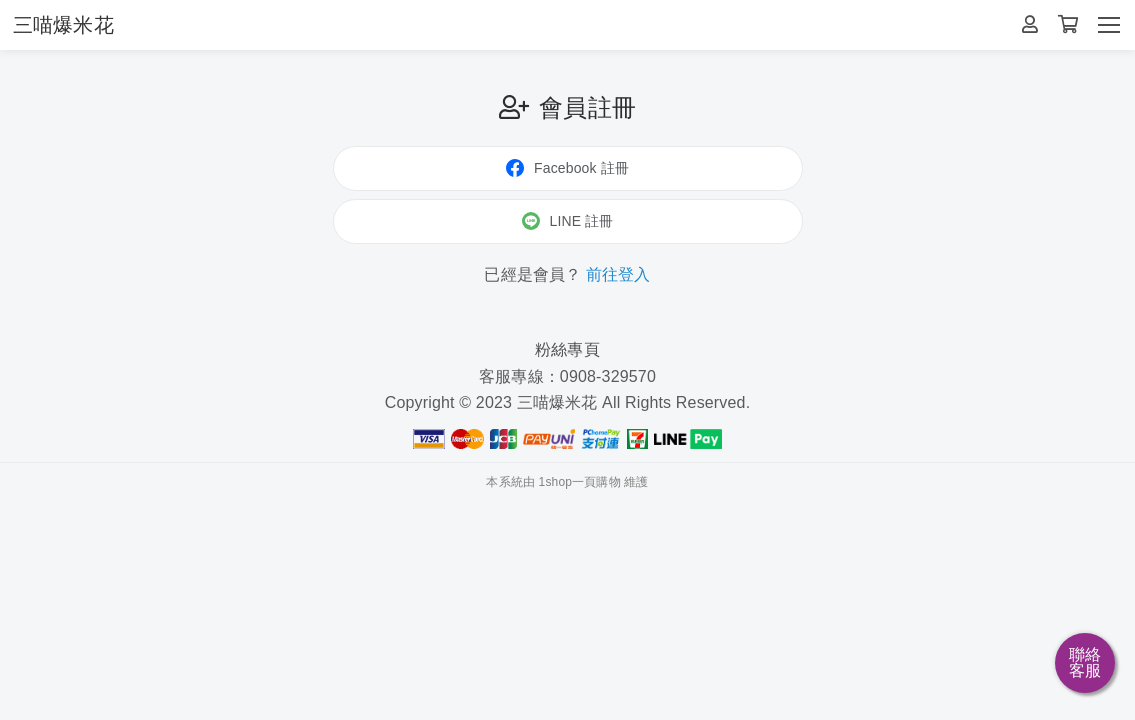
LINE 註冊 (568, 221)
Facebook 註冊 (567, 168)
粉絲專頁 (567, 349)
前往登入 (618, 274)
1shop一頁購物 (580, 482)
